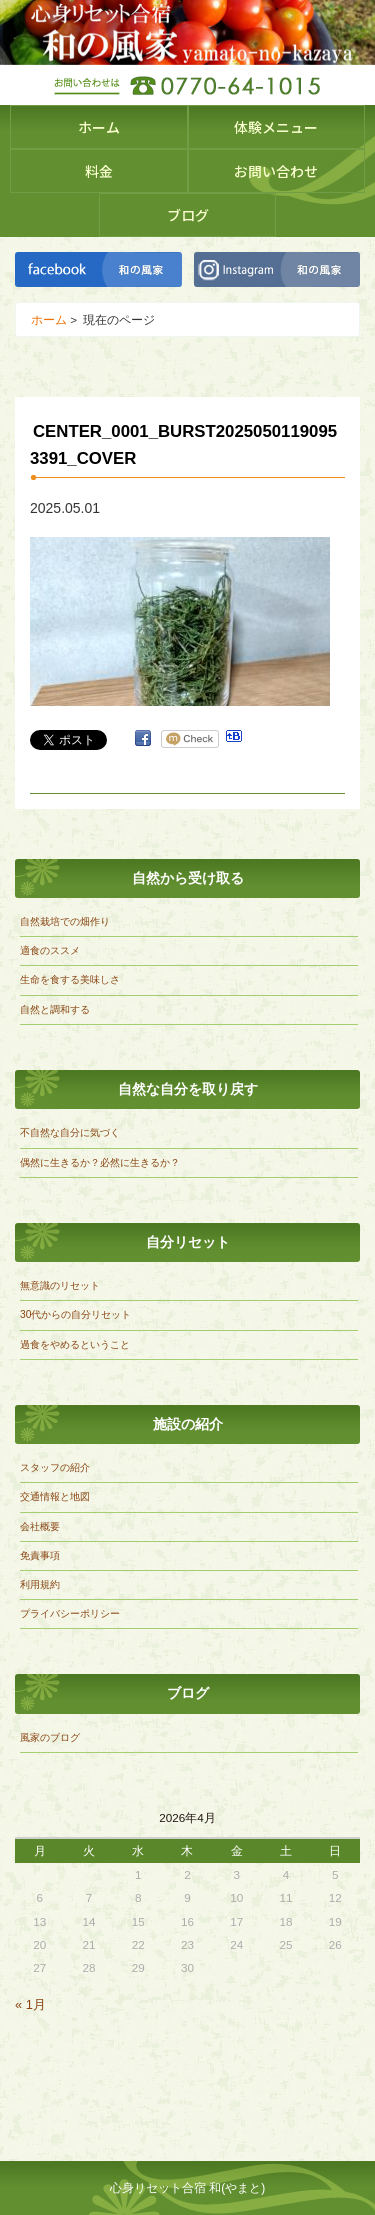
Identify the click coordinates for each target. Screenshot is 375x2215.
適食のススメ (50, 950)
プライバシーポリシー (70, 1613)
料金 (99, 171)
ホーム (99, 127)
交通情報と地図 (55, 1496)
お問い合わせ (276, 171)
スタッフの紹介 (55, 1467)
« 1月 (30, 2004)
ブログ (188, 215)
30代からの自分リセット (75, 1314)
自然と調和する (55, 1009)
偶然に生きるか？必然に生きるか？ (100, 1162)
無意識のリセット (60, 1285)
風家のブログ (50, 1737)
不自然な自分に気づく (70, 1132)
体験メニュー (276, 127)
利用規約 (40, 1584)
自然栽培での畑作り (65, 921)
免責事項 (40, 1555)
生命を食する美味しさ (70, 979)
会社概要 (40, 1526)
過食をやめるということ (75, 1344)
